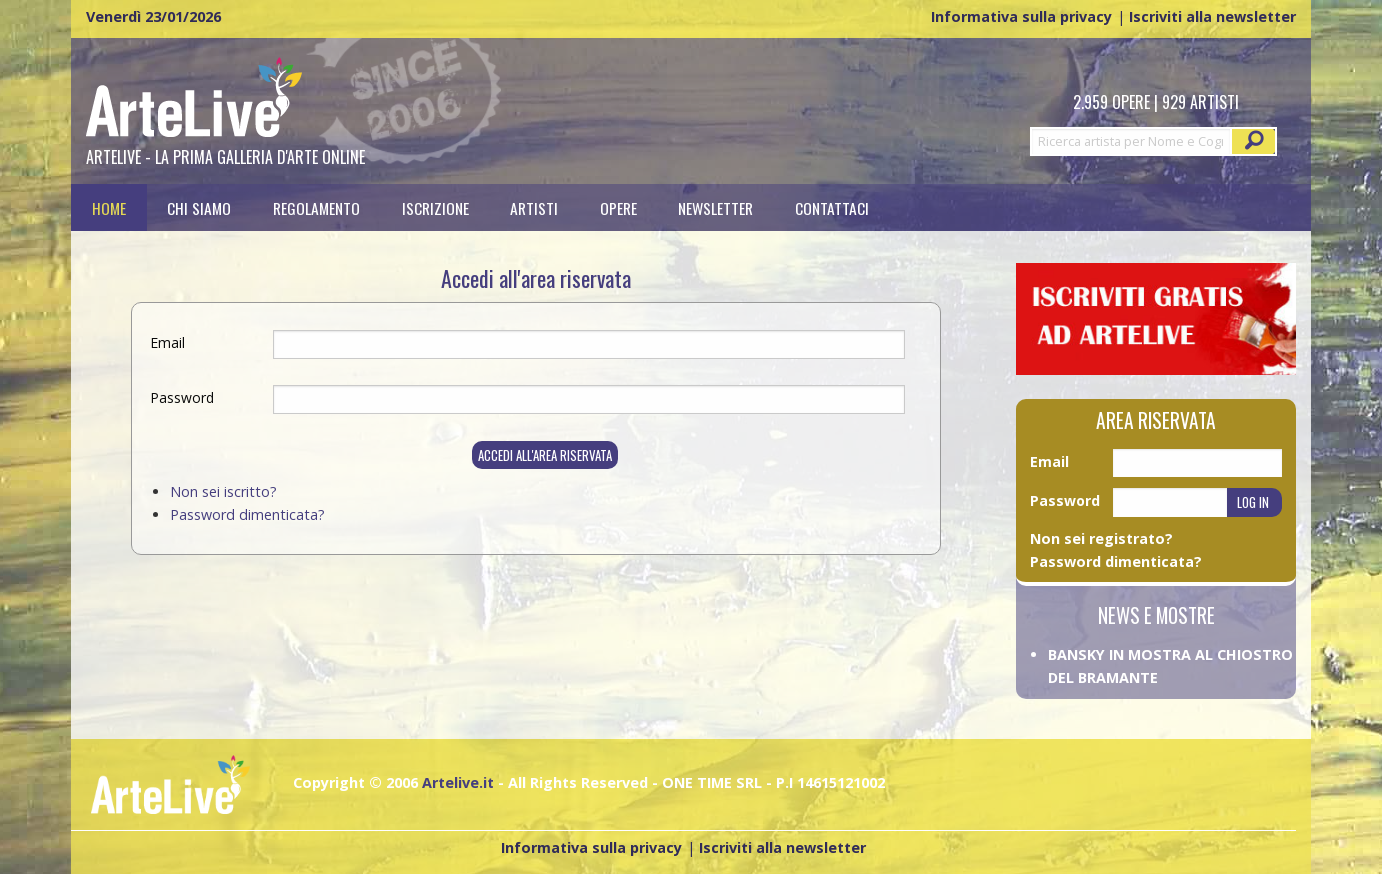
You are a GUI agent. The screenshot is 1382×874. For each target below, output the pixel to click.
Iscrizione (435, 207)
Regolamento (316, 207)
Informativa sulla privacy (1021, 16)
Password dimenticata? (247, 514)
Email (167, 342)
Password (182, 397)
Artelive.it (458, 782)
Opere (618, 207)
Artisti (534, 207)
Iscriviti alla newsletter (1212, 16)
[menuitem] (109, 207)
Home (109, 207)
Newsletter (715, 207)
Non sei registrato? (1101, 538)
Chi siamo (199, 207)
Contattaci (832, 207)
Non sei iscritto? (223, 491)
